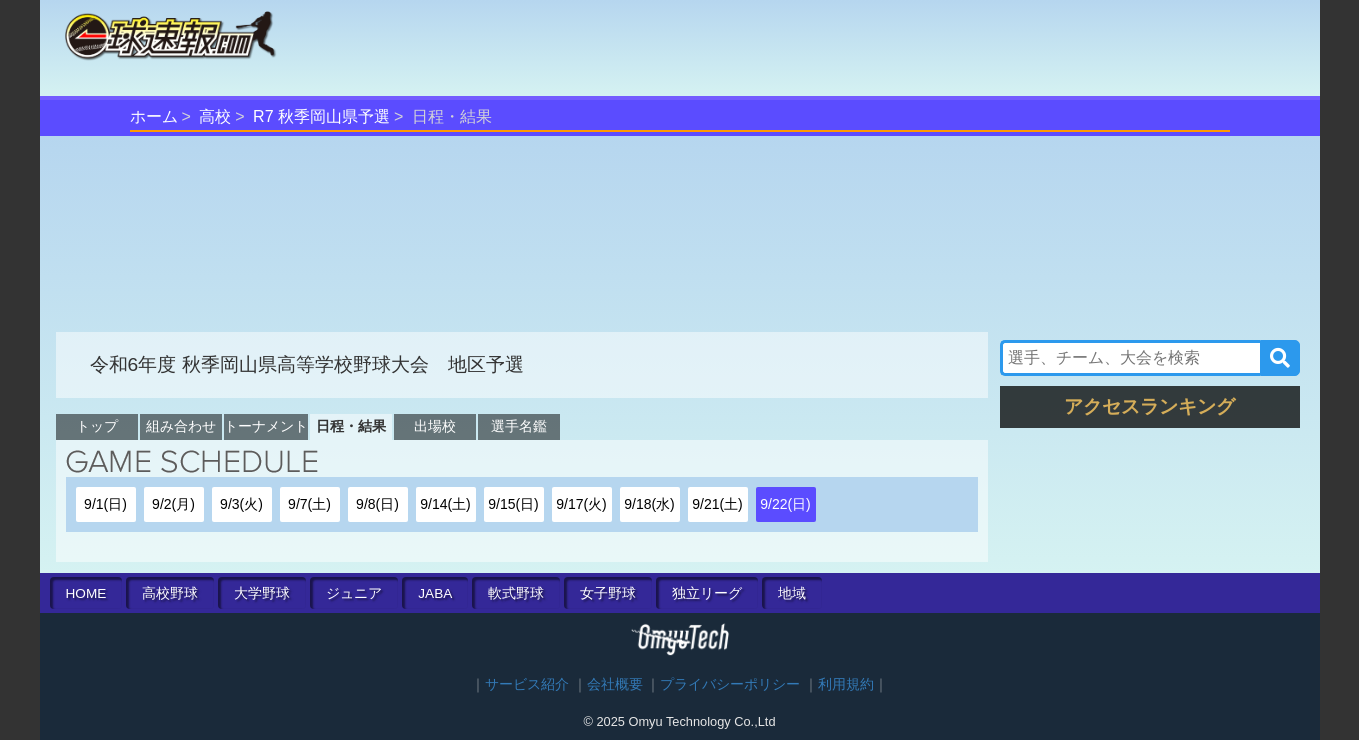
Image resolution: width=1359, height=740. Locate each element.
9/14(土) (445, 504)
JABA (435, 593)
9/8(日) (377, 504)
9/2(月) (173, 504)
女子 (608, 593)
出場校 (435, 426)
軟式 (516, 593)
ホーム (154, 116)
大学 (262, 593)
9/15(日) (513, 504)
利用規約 (846, 684)
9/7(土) (309, 504)
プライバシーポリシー (730, 684)
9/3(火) (241, 504)
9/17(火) (581, 504)
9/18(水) (649, 504)
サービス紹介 (527, 684)
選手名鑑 (519, 426)
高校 (215, 116)
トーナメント (266, 426)
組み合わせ (181, 426)
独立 (707, 593)
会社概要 (615, 684)
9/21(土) (717, 504)
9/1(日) (105, 504)
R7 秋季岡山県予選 (321, 116)
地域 (792, 593)
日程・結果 (351, 426)
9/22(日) (785, 504)
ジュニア (354, 593)
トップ (97, 426)
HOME (86, 593)
